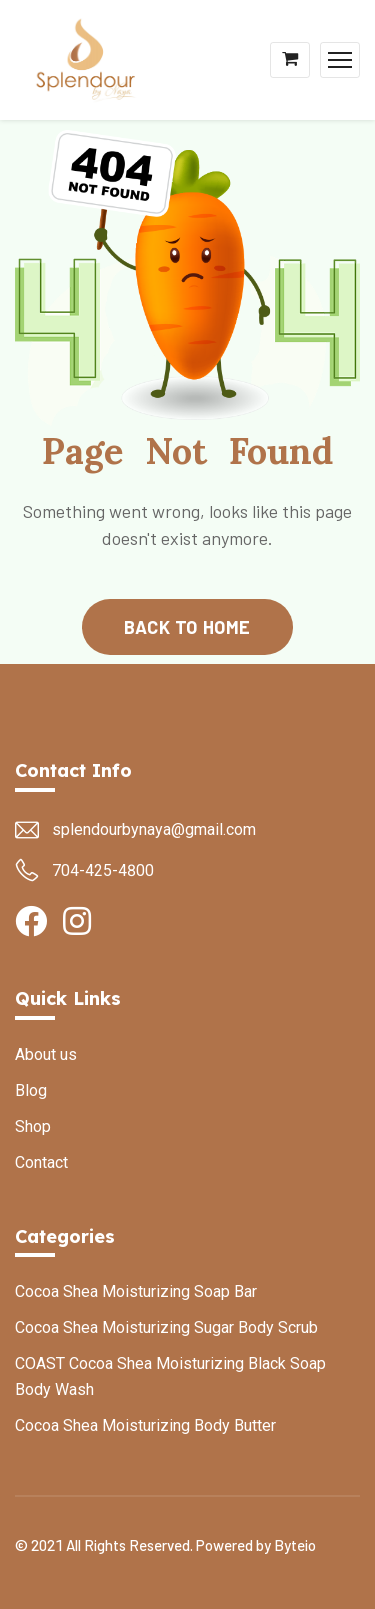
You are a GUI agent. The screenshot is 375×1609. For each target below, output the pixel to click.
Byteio (295, 1545)
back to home (187, 627)
